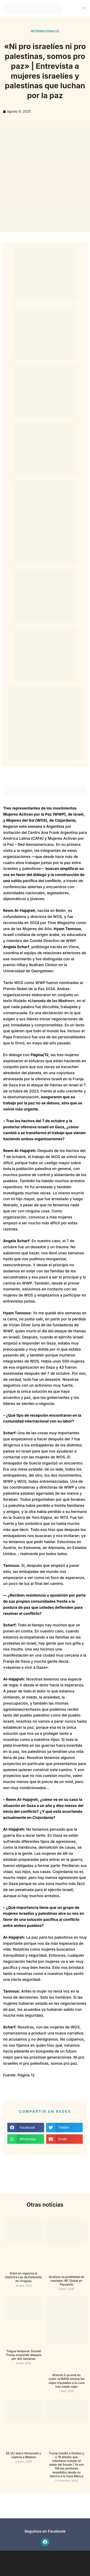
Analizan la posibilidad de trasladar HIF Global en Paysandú (66, 2280)
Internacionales (45, 31)
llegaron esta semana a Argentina (33, 826)
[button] (84, 8)
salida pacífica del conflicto (36, 881)
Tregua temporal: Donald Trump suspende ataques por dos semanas (23, 2354)
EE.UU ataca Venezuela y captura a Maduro (23, 2455)
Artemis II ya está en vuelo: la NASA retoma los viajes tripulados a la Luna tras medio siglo (66, 2380)
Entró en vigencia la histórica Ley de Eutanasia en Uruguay (23, 2277)
